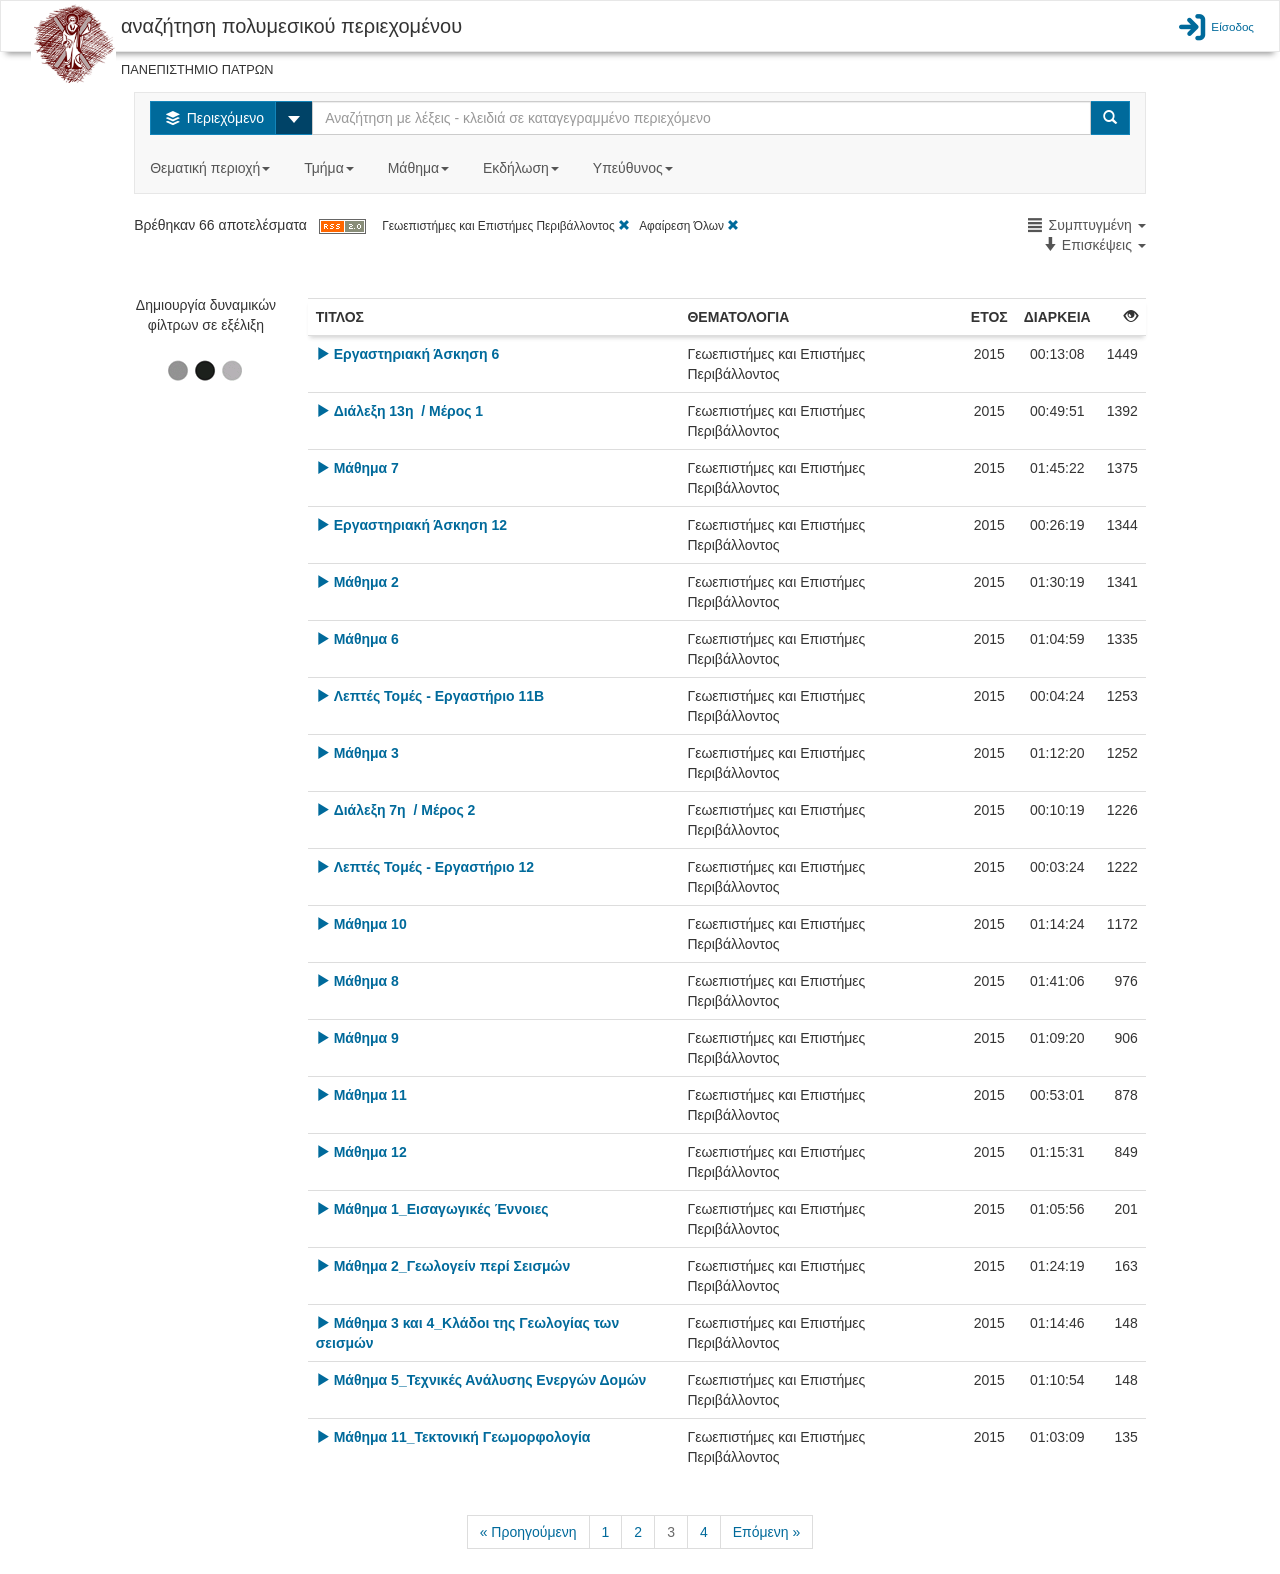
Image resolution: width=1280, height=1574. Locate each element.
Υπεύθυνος (635, 168)
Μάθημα (420, 168)
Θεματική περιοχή (212, 168)
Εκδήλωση (523, 168)
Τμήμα (330, 168)
